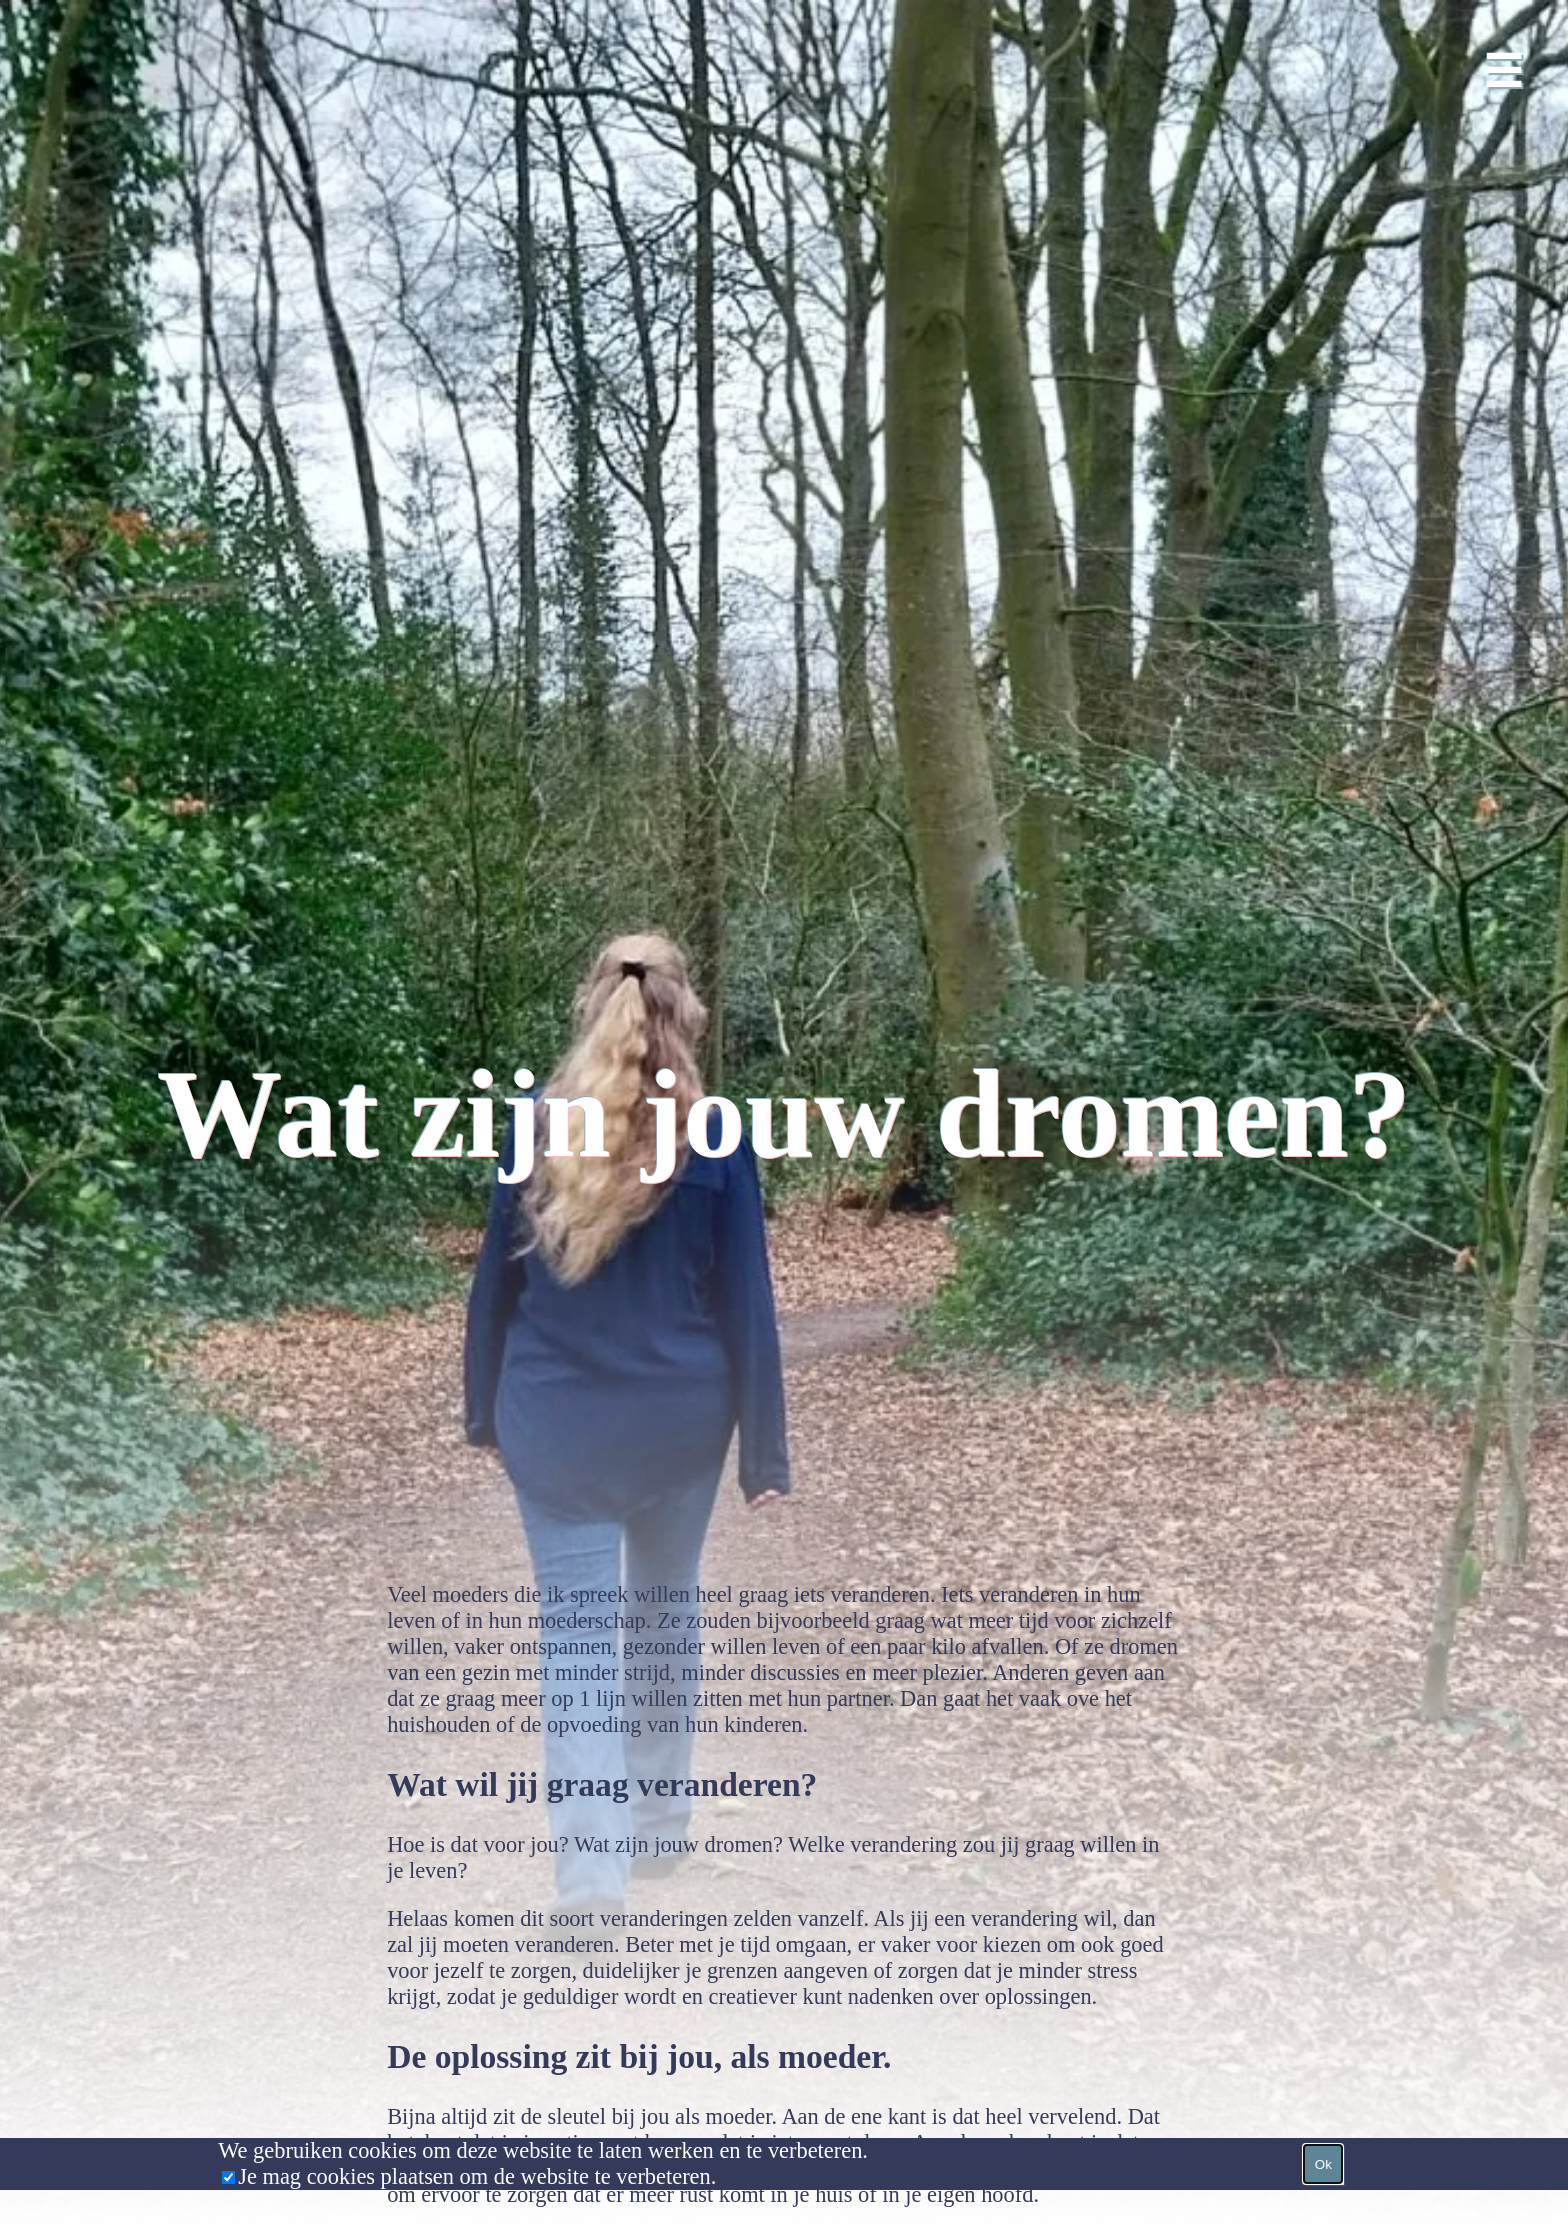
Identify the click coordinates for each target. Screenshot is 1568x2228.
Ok (1323, 2164)
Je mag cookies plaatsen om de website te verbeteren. (477, 2176)
